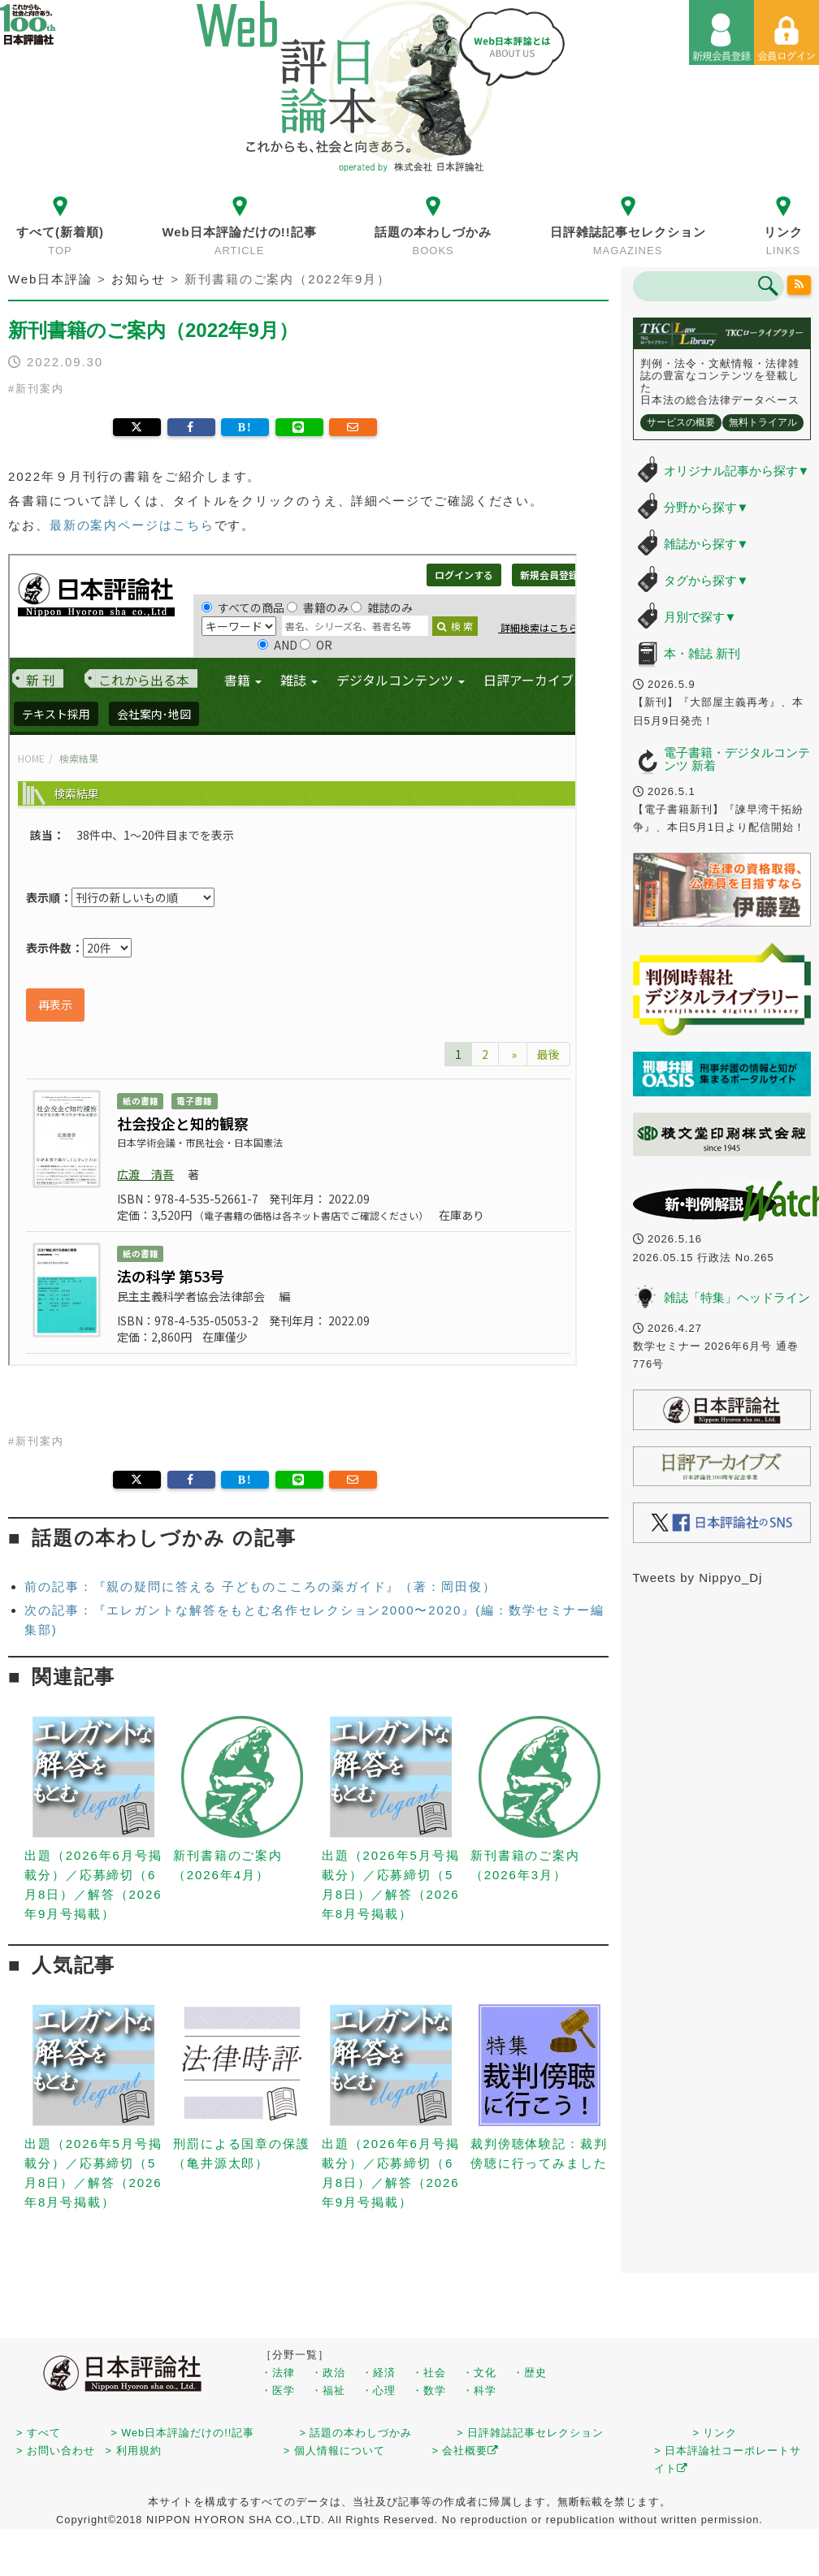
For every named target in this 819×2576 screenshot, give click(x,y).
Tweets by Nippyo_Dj (698, 1577)
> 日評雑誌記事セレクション (530, 2433)
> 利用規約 (134, 2450)
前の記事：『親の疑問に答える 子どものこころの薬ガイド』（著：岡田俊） (260, 1586)
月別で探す (700, 617)
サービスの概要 (681, 422)
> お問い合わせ (55, 2450)
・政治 (328, 2372)
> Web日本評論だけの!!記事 (182, 2433)
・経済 (379, 2372)
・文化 (479, 2372)
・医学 (278, 2390)
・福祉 (328, 2390)
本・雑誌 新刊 (702, 653)
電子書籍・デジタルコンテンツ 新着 (737, 759)
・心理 (379, 2390)
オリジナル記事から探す (737, 471)
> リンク (714, 2433)
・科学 (479, 2390)
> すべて (38, 2433)
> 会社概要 (465, 2450)
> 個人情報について (334, 2450)
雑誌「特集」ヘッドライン (737, 1297)
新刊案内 (39, 389)
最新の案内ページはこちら (132, 525)
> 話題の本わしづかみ (355, 2433)
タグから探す (706, 580)
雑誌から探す (706, 544)
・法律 (278, 2372)
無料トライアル (763, 422)
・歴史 (530, 2372)
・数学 (429, 2390)
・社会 (429, 2372)
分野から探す (706, 507)
